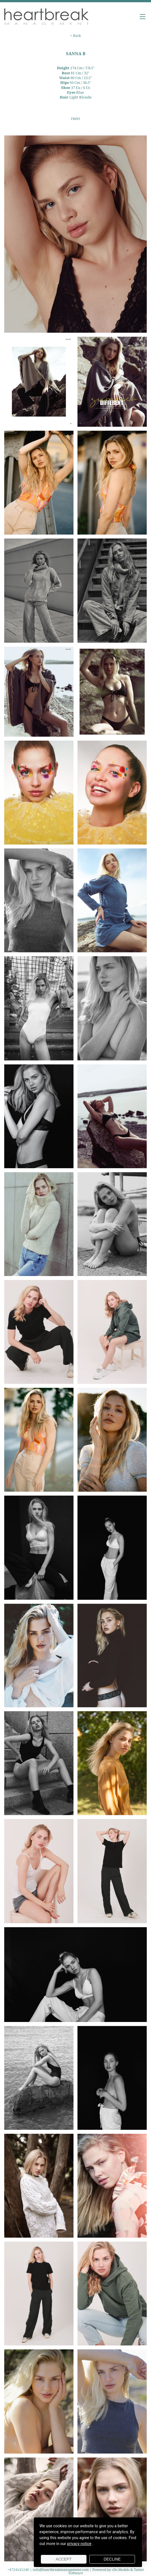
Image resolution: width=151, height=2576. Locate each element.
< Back (75, 35)
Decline (112, 2559)
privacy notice (79, 2543)
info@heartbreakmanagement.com (61, 2569)
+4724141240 (18, 2569)
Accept (64, 2559)
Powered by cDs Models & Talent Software (106, 2571)
